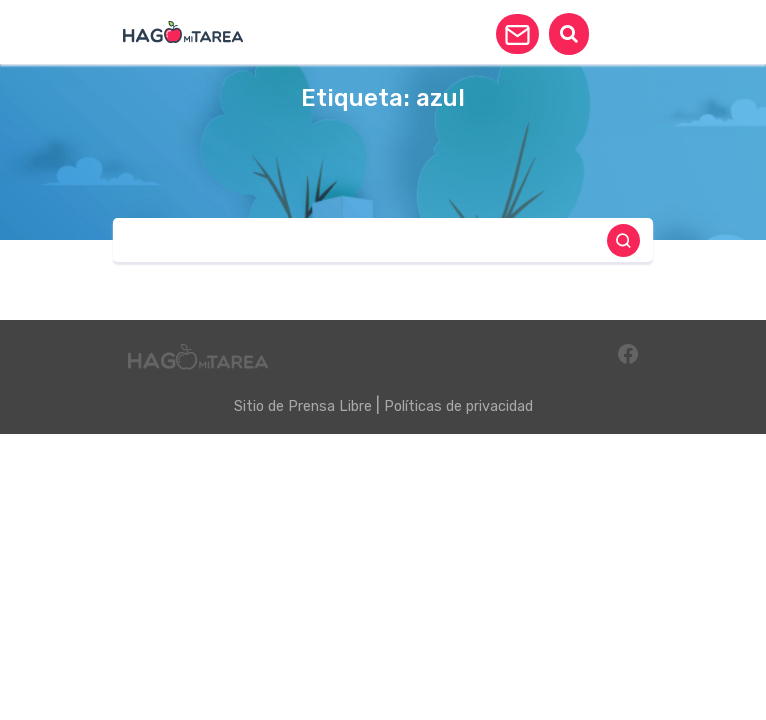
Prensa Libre (330, 406)
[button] (517, 34)
